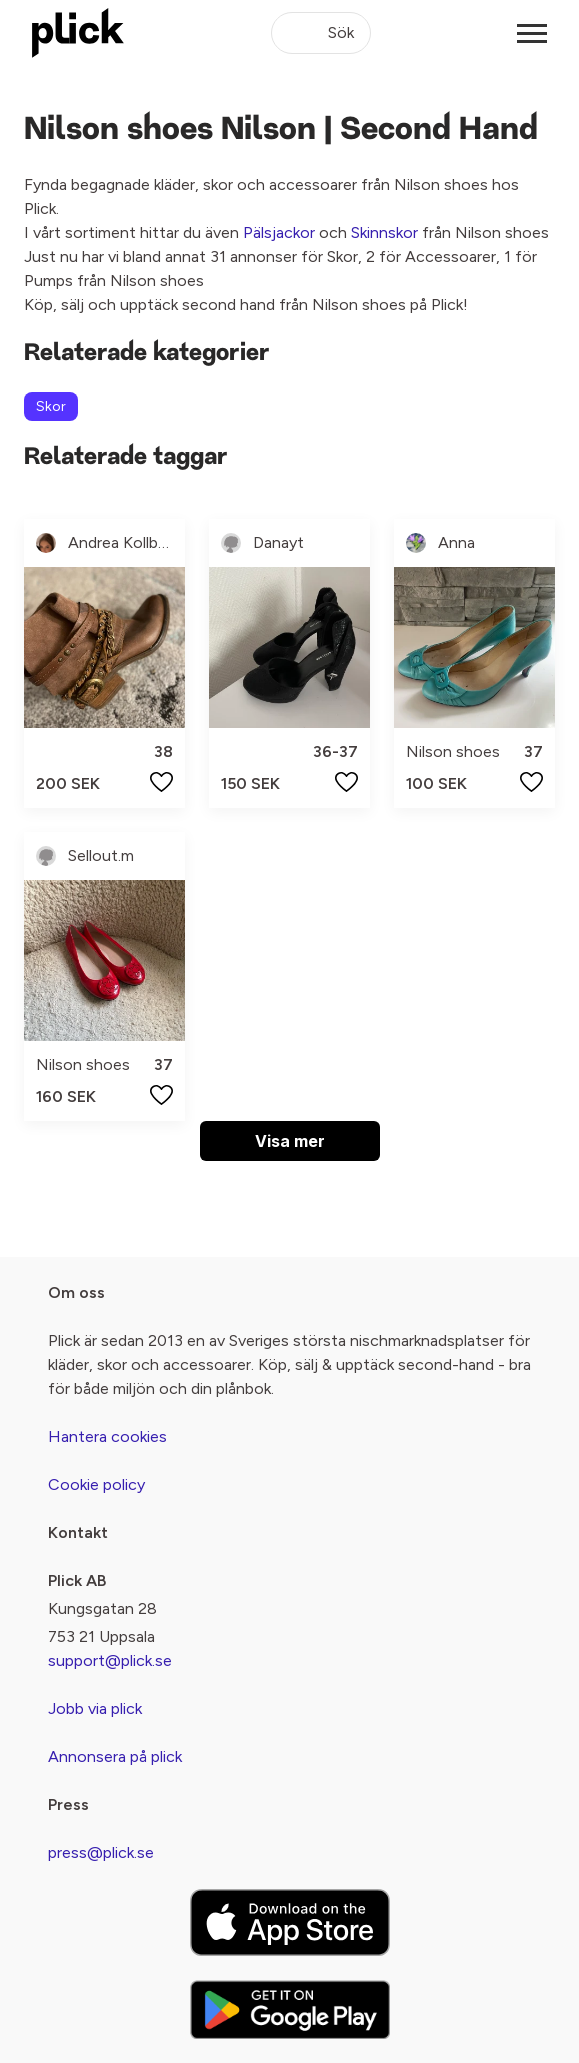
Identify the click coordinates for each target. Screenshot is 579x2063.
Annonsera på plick (115, 1756)
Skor (51, 406)
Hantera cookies (107, 1436)
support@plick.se (110, 1660)
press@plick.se (101, 1852)
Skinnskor (384, 232)
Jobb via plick (95, 1708)
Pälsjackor (279, 232)
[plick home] (78, 33)
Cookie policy (96, 1484)
